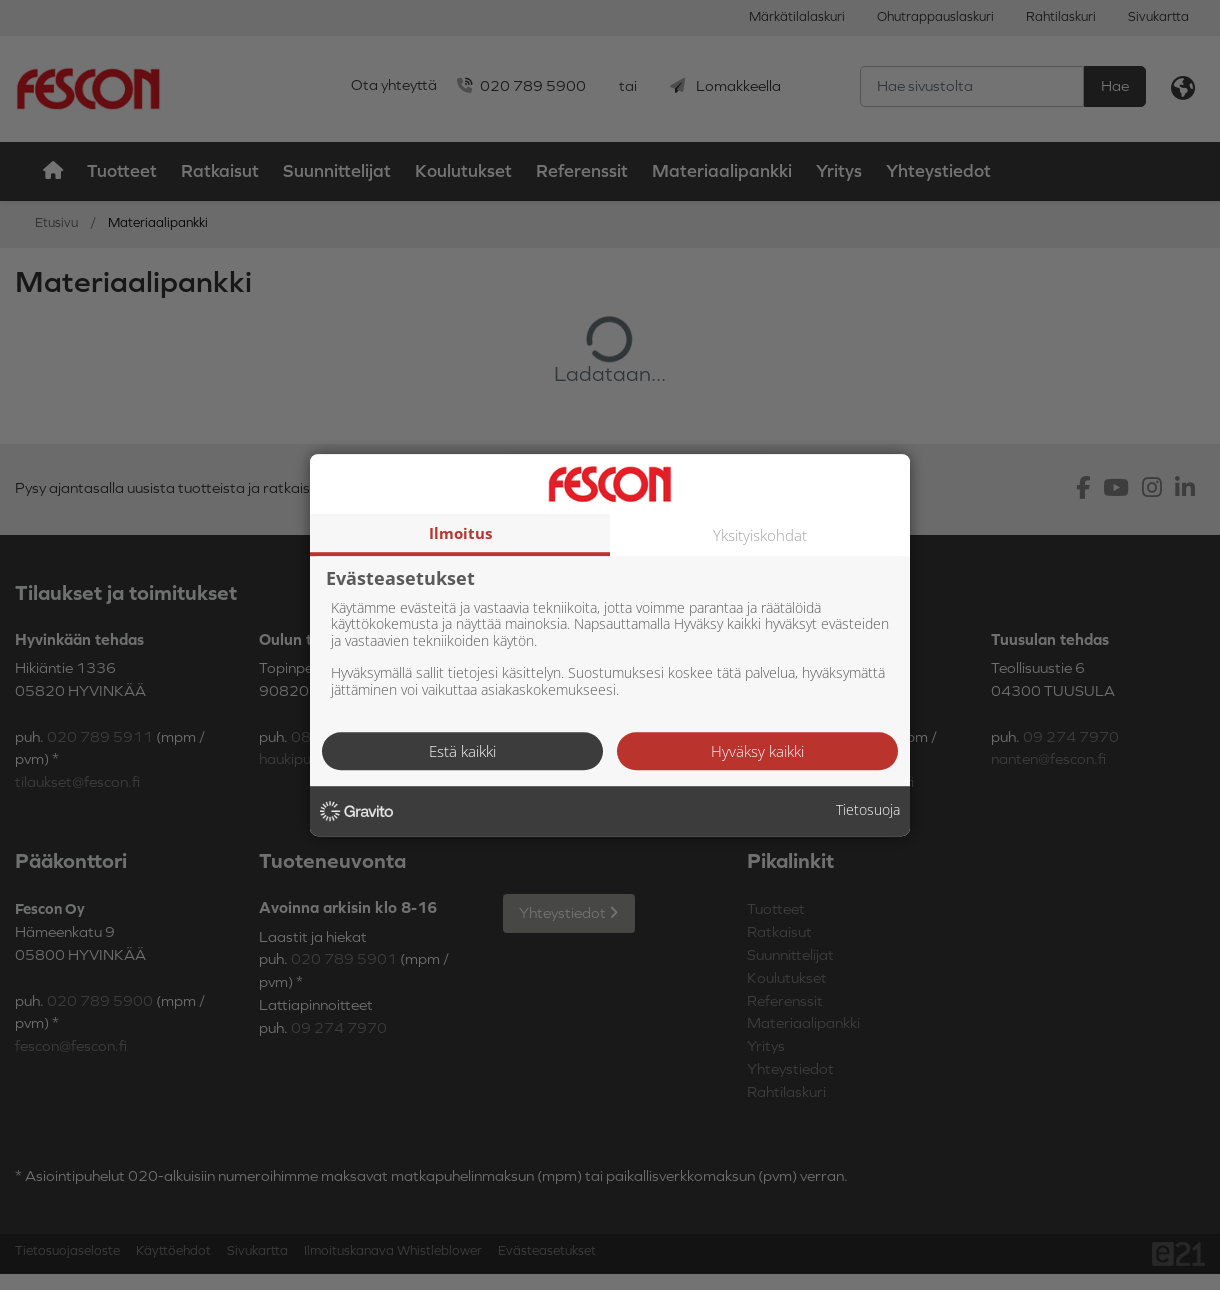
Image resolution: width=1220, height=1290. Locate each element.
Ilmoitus (460, 533)
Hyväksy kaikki (757, 751)
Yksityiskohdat (760, 535)
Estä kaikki (462, 751)
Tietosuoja (868, 810)
